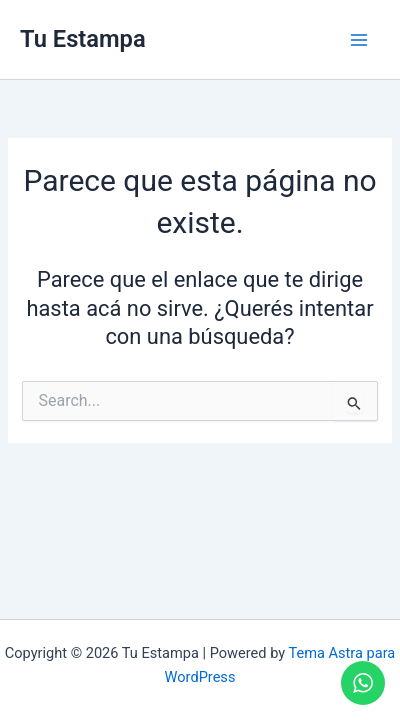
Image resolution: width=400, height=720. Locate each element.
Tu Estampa (83, 39)
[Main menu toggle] (359, 40)
